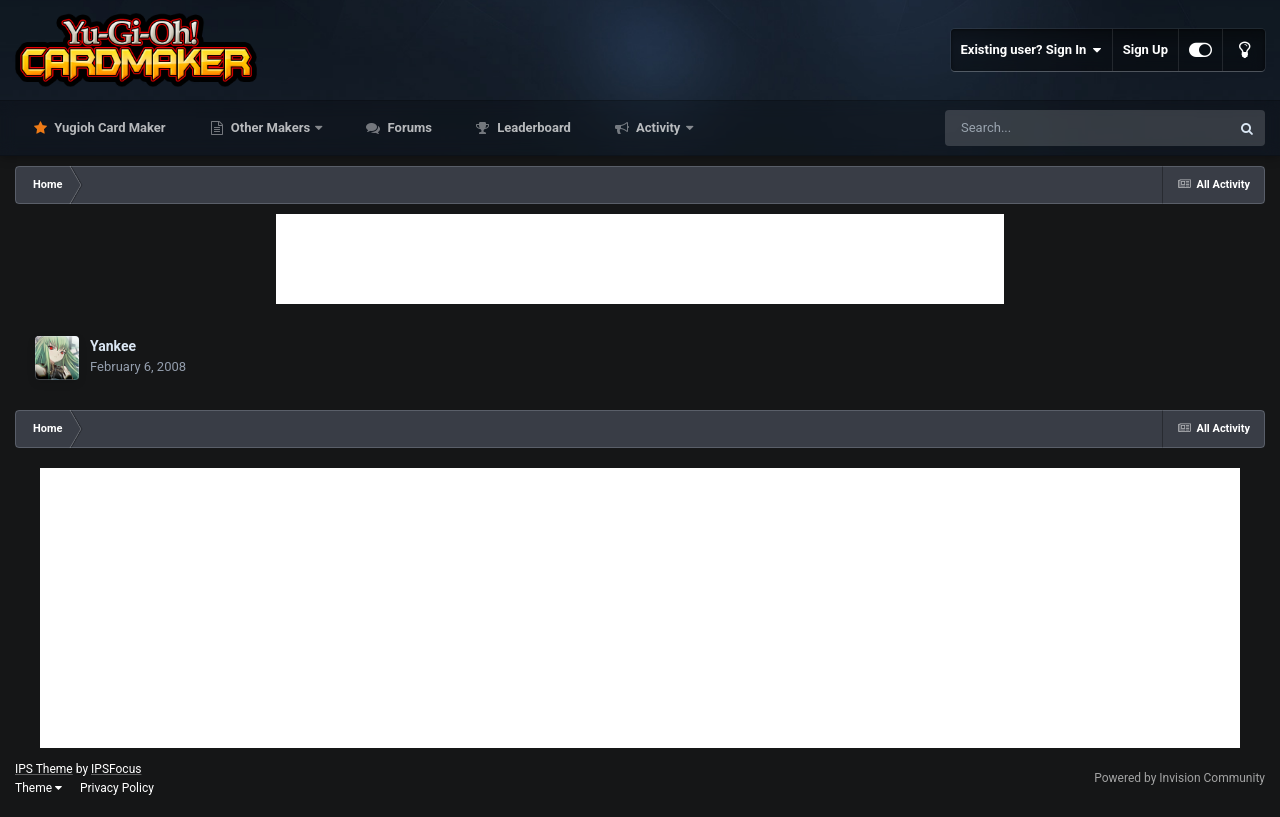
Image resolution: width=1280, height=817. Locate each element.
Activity (658, 127)
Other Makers (271, 127)
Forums (408, 127)
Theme (38, 788)
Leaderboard (532, 127)
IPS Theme (44, 769)
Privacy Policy (117, 788)
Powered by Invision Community (1179, 778)
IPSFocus (116, 769)
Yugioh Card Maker (108, 127)
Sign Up (1145, 49)
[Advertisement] (640, 259)
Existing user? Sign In (1031, 50)
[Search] (1037, 128)
